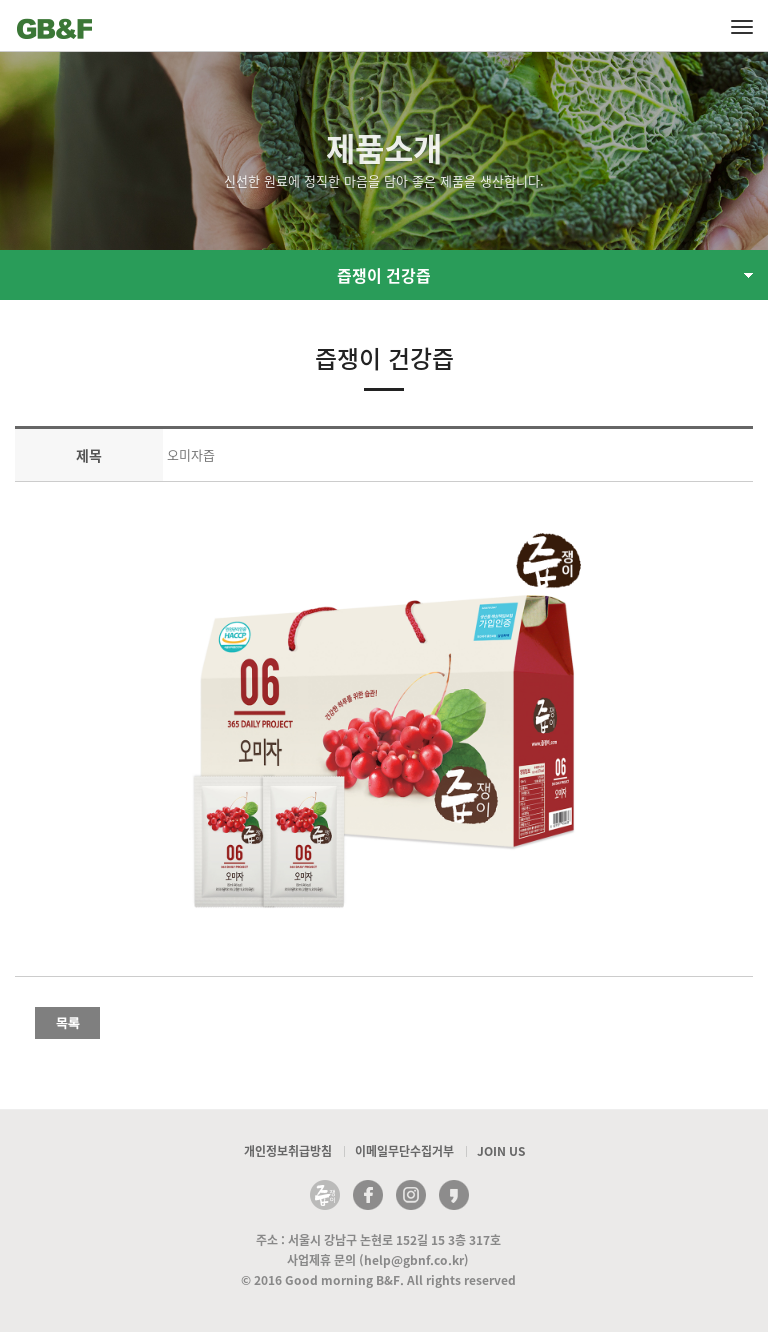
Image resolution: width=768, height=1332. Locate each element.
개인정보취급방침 (288, 1151)
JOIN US (501, 1151)
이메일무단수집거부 (404, 1151)
